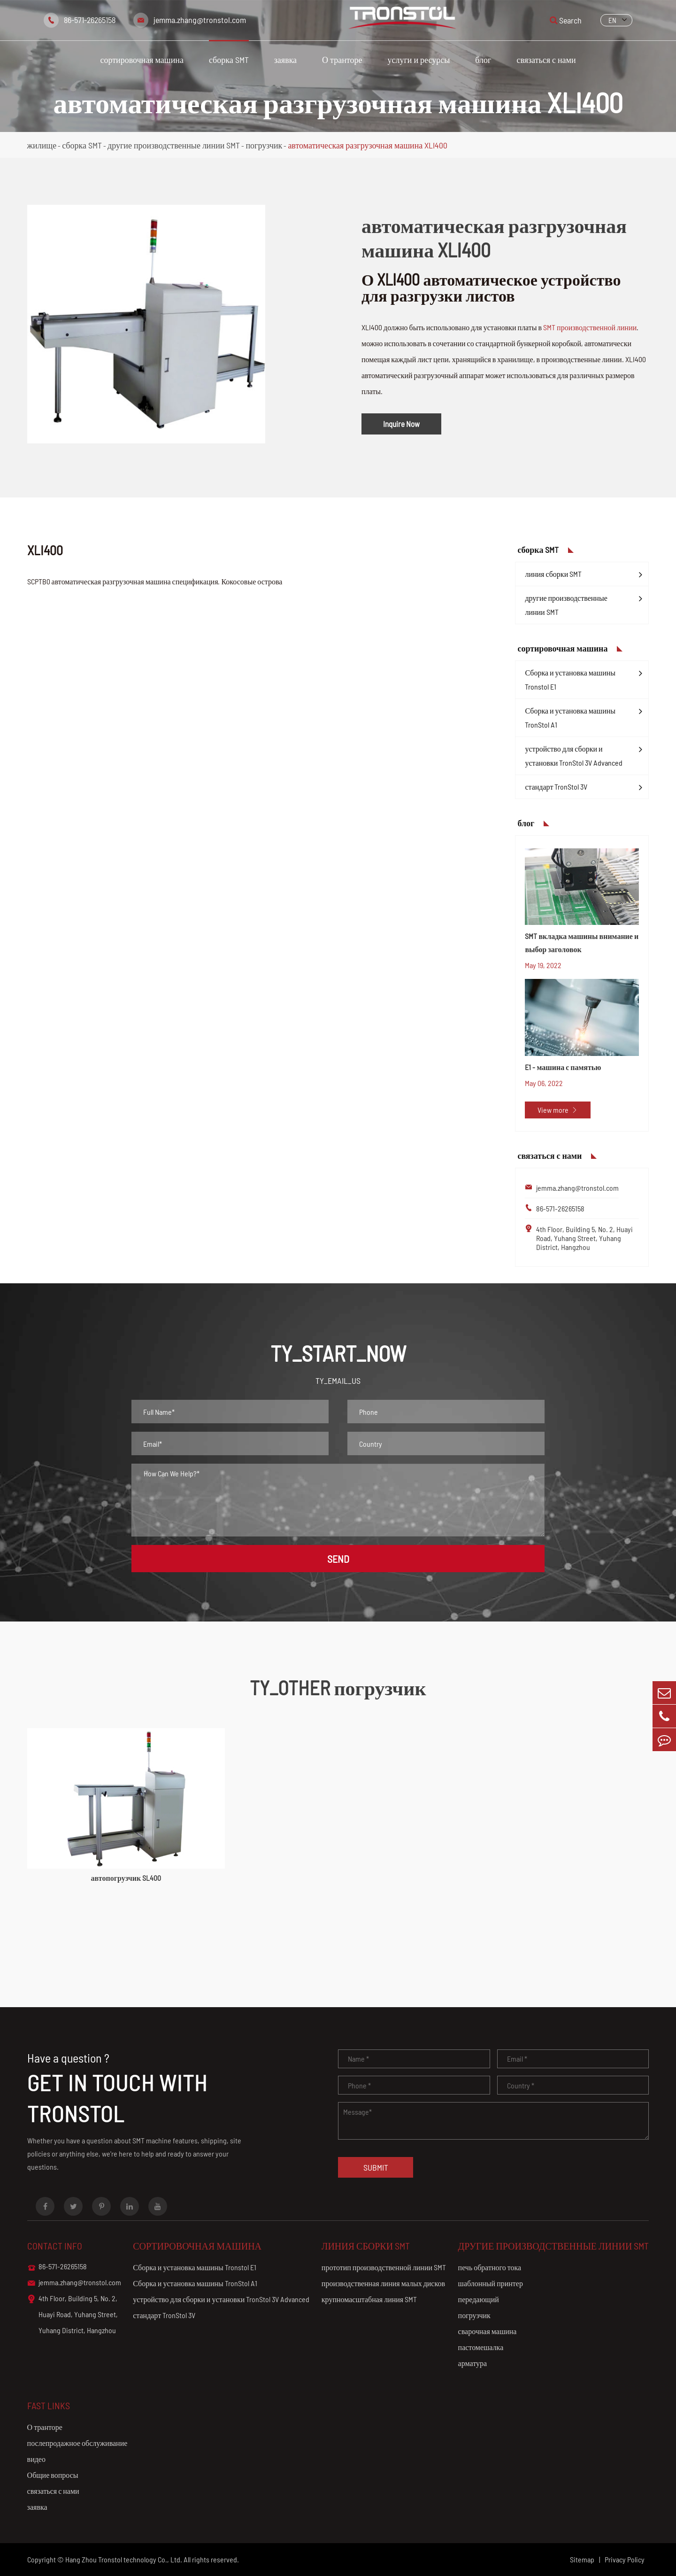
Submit (375, 2167)
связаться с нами (546, 59)
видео (36, 2458)
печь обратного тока (490, 2267)
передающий (478, 2299)
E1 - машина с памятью (563, 1067)
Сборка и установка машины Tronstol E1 (570, 679)
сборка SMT (229, 59)
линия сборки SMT (553, 573)
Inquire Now (401, 423)
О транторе (342, 59)
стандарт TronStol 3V (556, 786)
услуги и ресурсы (418, 59)
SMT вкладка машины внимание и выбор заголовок (581, 942)
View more (558, 1110)
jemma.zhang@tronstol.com (200, 20)
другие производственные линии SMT (174, 145)
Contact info (54, 2245)
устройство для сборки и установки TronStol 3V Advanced (573, 755)
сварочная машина (487, 2331)
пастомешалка (481, 2347)
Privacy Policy (625, 2559)
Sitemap (582, 2559)
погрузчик (264, 145)
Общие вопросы (52, 2474)
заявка (285, 59)
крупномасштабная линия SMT (369, 2299)
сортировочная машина (142, 59)
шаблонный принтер (490, 2283)
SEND (338, 1558)
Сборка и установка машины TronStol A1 (570, 717)
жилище (42, 145)
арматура (472, 2363)
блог (483, 59)
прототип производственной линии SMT (384, 2267)
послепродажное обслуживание (77, 2442)
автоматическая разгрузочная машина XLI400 (367, 145)
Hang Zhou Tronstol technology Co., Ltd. (123, 2559)
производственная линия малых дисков (383, 2283)
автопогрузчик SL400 (126, 1877)
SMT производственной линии (590, 327)
